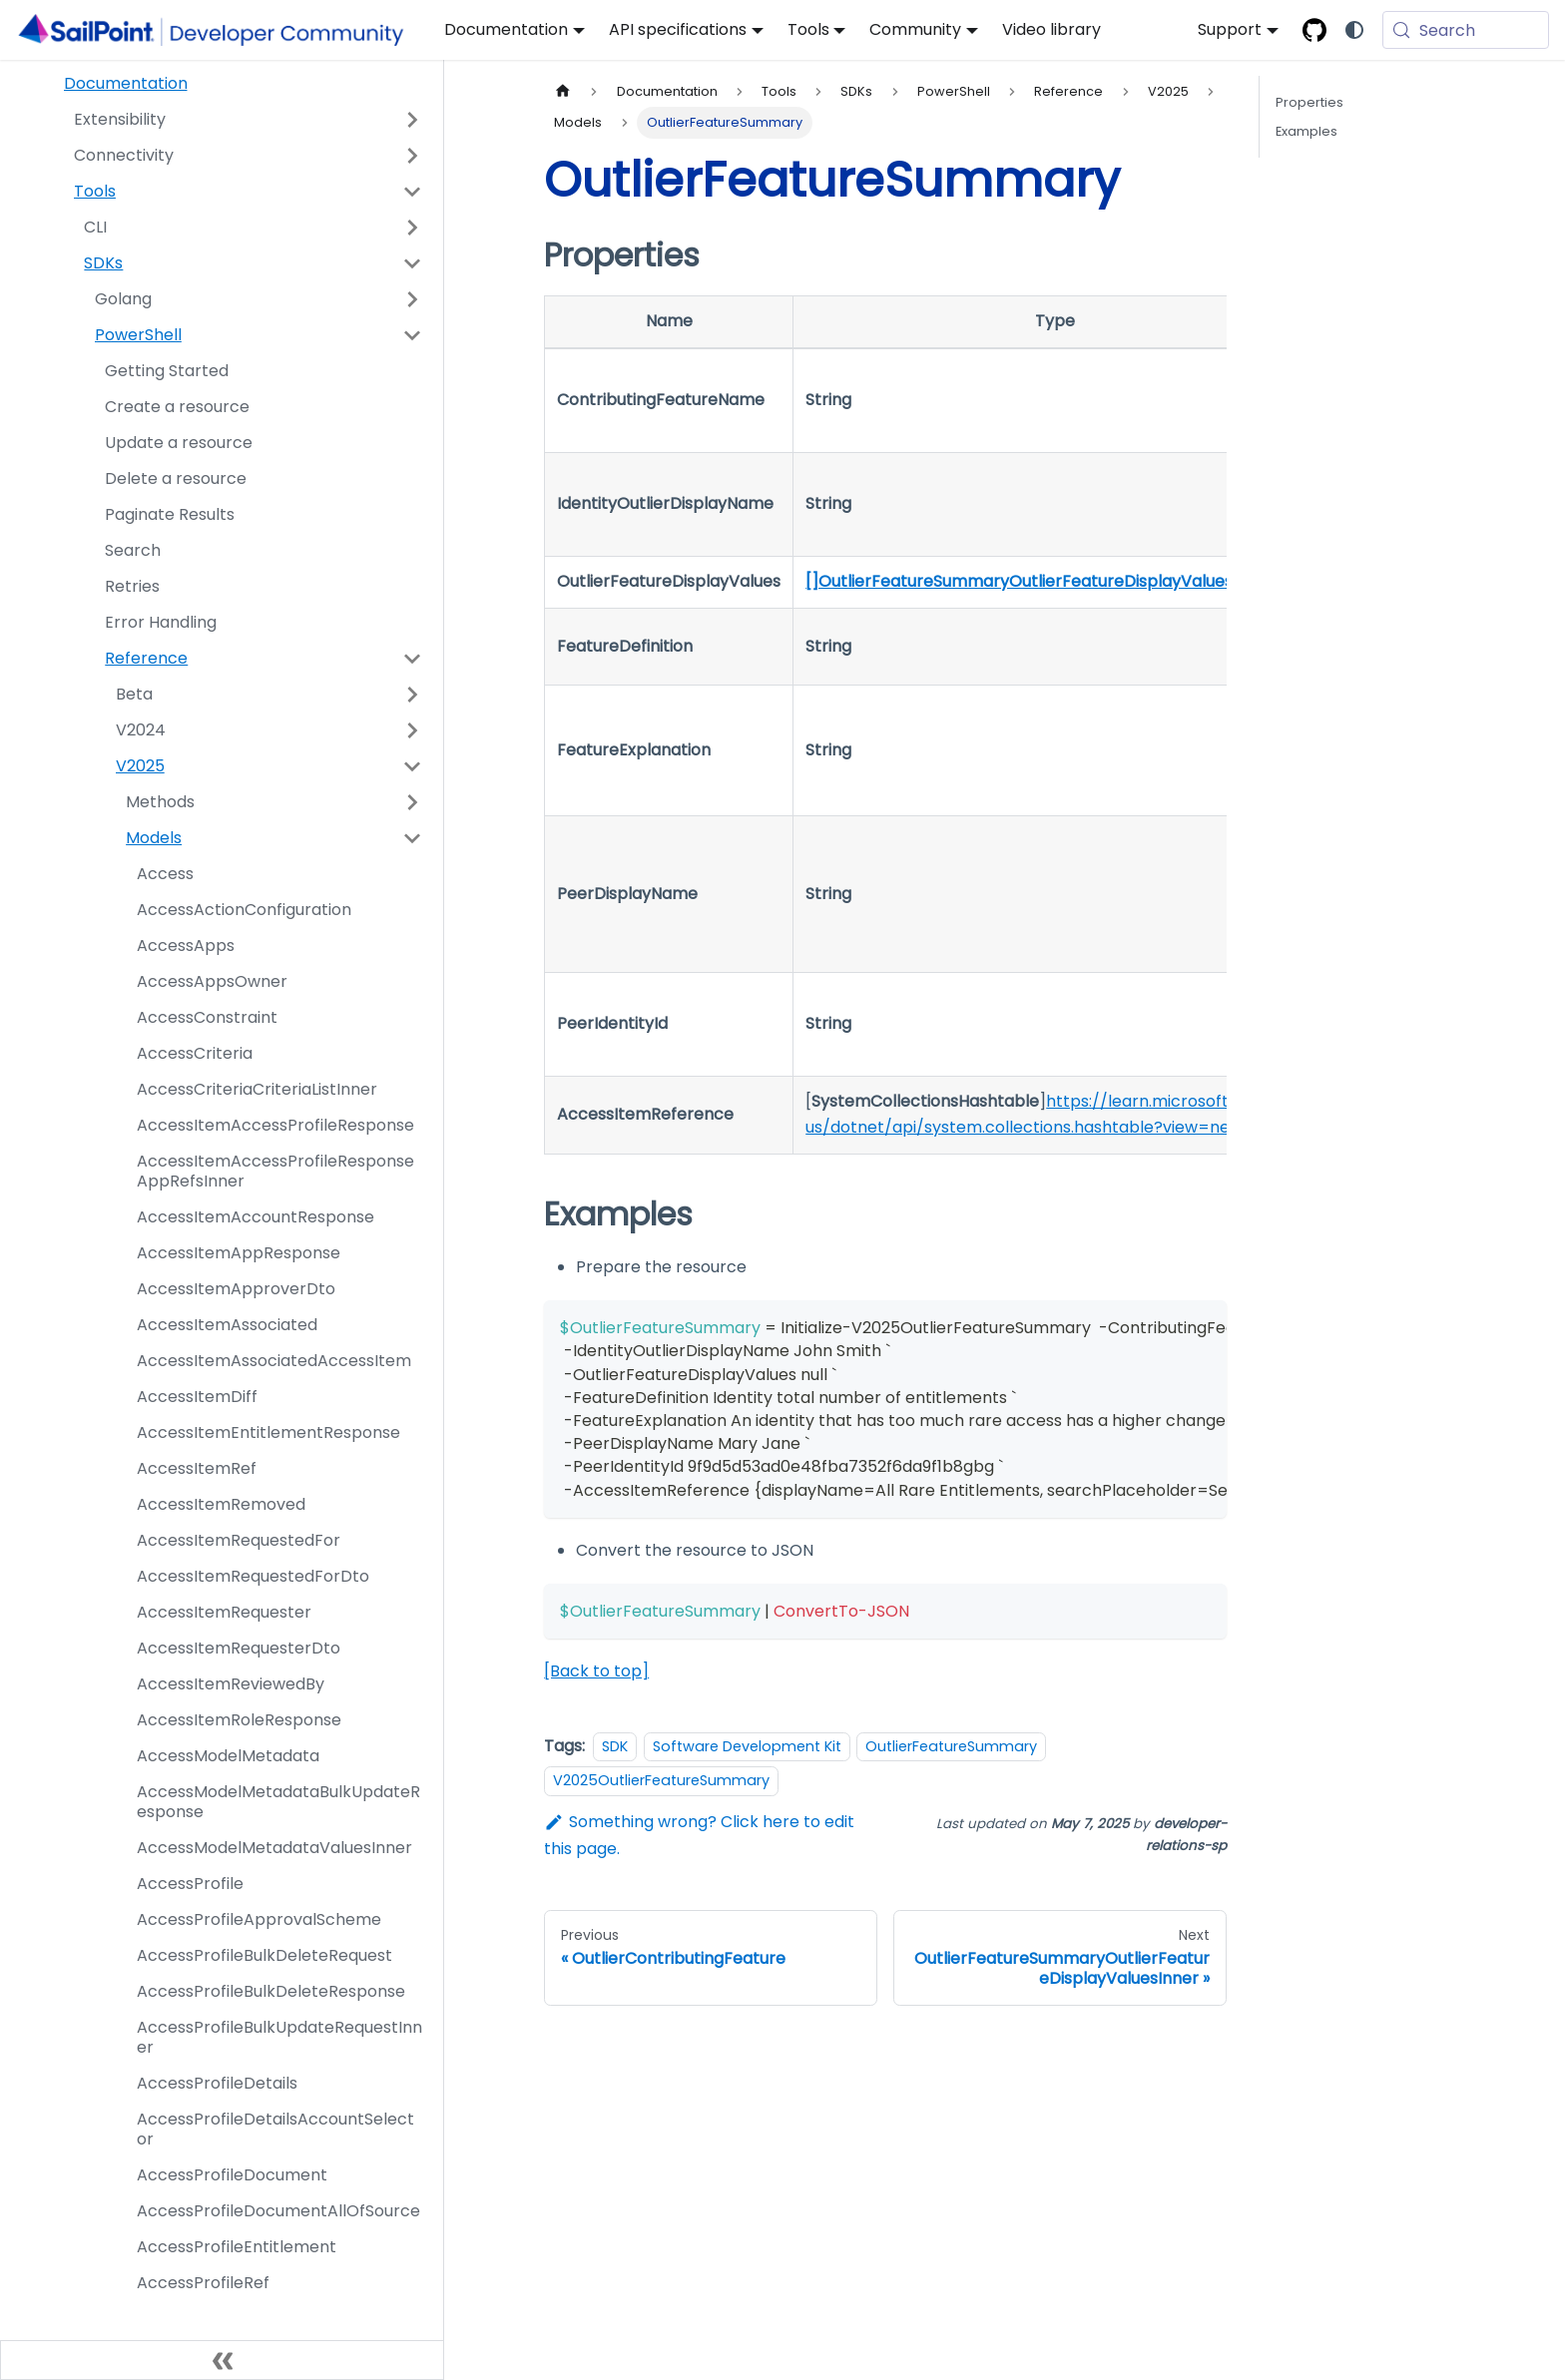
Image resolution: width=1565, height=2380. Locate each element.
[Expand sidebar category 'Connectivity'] (412, 156)
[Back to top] (596, 1671)
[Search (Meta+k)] (1465, 30)
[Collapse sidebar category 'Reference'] (412, 659)
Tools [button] (808, 29)
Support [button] (1230, 29)
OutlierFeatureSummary (951, 1746)
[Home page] (563, 91)
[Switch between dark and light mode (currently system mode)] (1354, 30)
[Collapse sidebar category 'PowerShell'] (412, 335)
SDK (615, 1746)
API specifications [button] (678, 29)
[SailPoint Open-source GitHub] (1314, 30)
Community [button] (915, 29)
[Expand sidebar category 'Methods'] (412, 802)
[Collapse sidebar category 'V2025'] (412, 766)
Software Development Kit (747, 1746)
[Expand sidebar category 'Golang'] (412, 299)
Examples (1306, 131)
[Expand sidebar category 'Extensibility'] (412, 120)
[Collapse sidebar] (222, 2360)
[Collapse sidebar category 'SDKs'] (412, 263)
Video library (1051, 29)
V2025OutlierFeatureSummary (661, 1780)
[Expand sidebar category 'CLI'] (412, 227)
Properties (1309, 102)
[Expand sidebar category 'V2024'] (412, 730)
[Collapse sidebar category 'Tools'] (412, 192)
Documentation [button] (506, 29)
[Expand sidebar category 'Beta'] (412, 695)
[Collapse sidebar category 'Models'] (412, 838)
